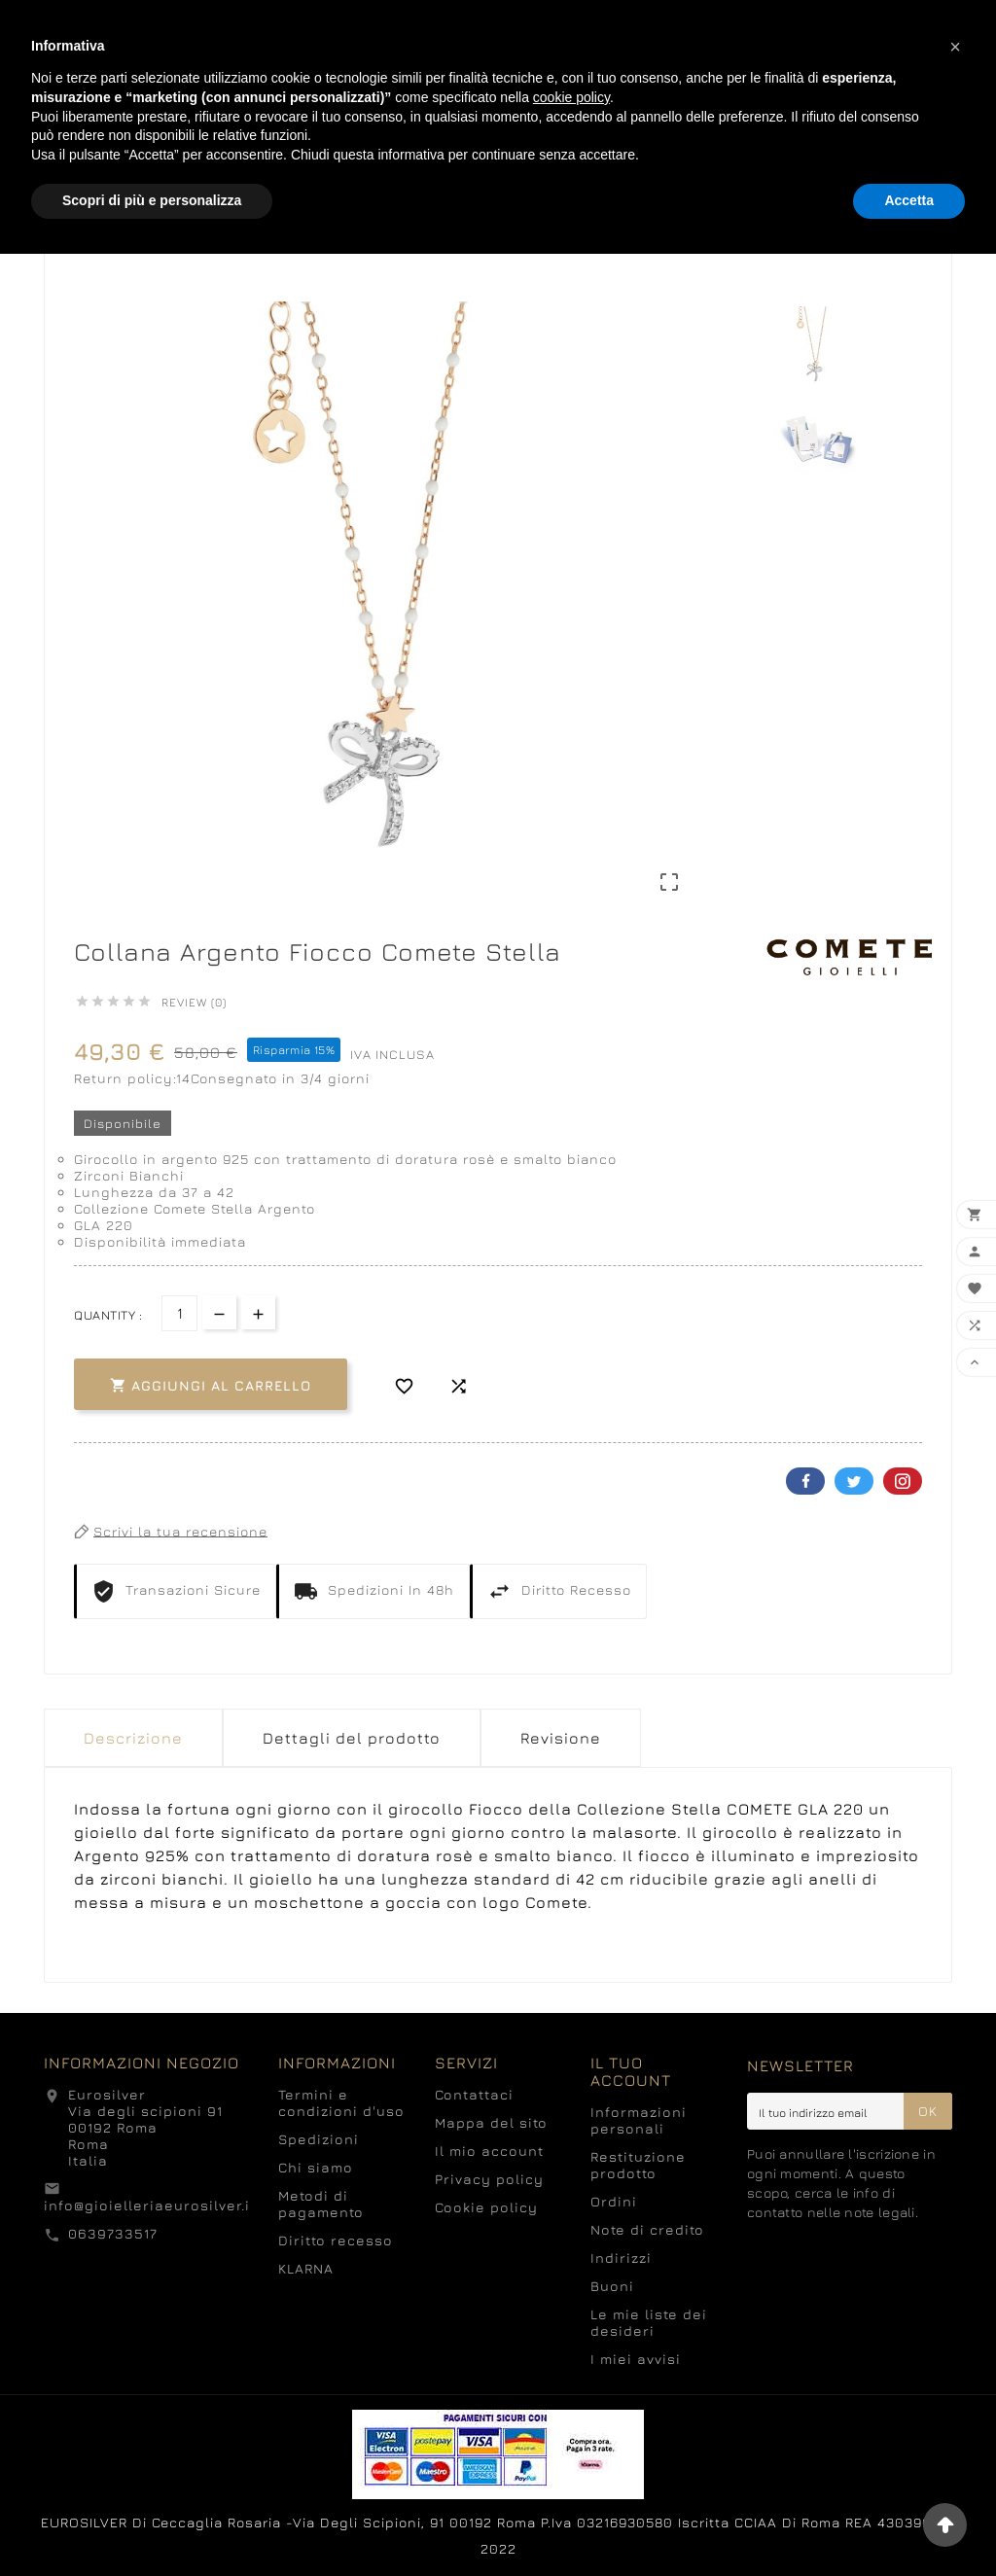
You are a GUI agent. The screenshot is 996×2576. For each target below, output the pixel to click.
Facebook (805, 1481)
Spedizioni (318, 2139)
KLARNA (306, 2268)
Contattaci (474, 2094)
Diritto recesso (335, 2240)
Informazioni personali (638, 2119)
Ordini (613, 2201)
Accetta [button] (909, 200)
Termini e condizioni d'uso (341, 2102)
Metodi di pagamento (321, 2203)
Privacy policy (489, 2178)
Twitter (854, 1481)
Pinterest (902, 1481)
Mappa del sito (491, 2122)
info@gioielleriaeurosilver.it (150, 2205)
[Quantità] (179, 1313)
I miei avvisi (635, 2358)
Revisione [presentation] (560, 1738)
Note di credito (647, 2229)
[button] (955, 46)
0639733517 (113, 2233)
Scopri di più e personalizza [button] (151, 200)
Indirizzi (621, 2257)
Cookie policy (486, 2207)
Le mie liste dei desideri (648, 2322)
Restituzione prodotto (638, 2164)
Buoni (612, 2285)
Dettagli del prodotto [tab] (352, 1738)
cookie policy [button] (571, 97)
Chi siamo (315, 2167)
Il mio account (489, 2150)
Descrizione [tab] (133, 1738)
